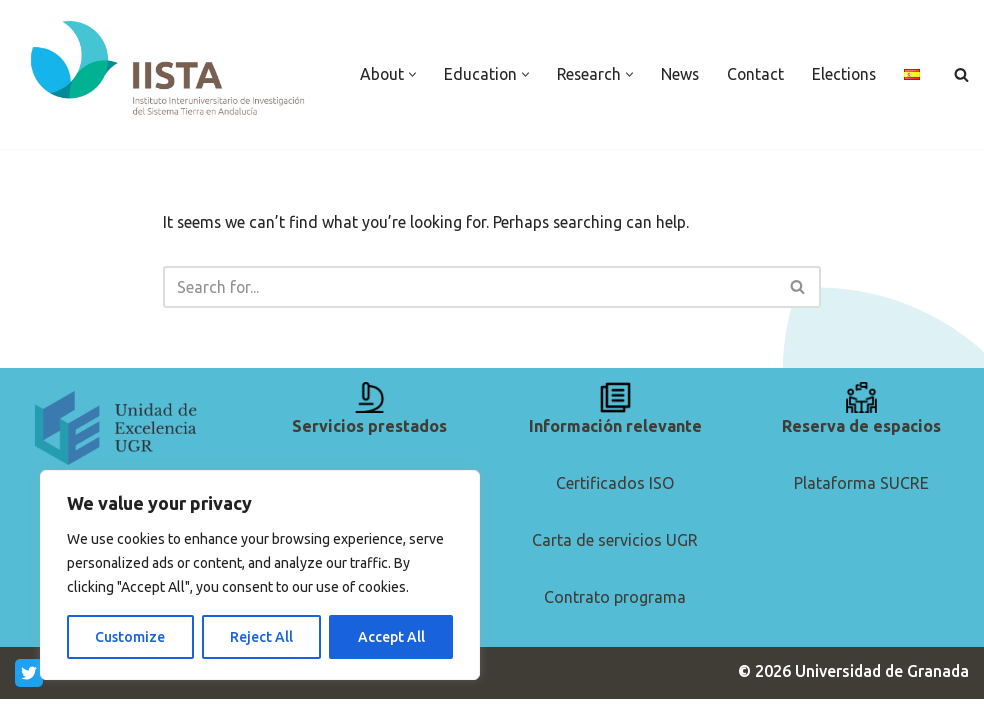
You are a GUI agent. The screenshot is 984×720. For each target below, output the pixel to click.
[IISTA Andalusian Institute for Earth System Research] (169, 69)
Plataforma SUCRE (861, 503)
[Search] (961, 74)
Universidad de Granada (880, 692)
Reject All (261, 637)
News (682, 62)
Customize (130, 637)
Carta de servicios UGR (615, 561)
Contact (759, 62)
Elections (849, 62)
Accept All (391, 637)
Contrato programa (615, 618)
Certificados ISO (615, 503)
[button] (411, 61)
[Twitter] (29, 694)
